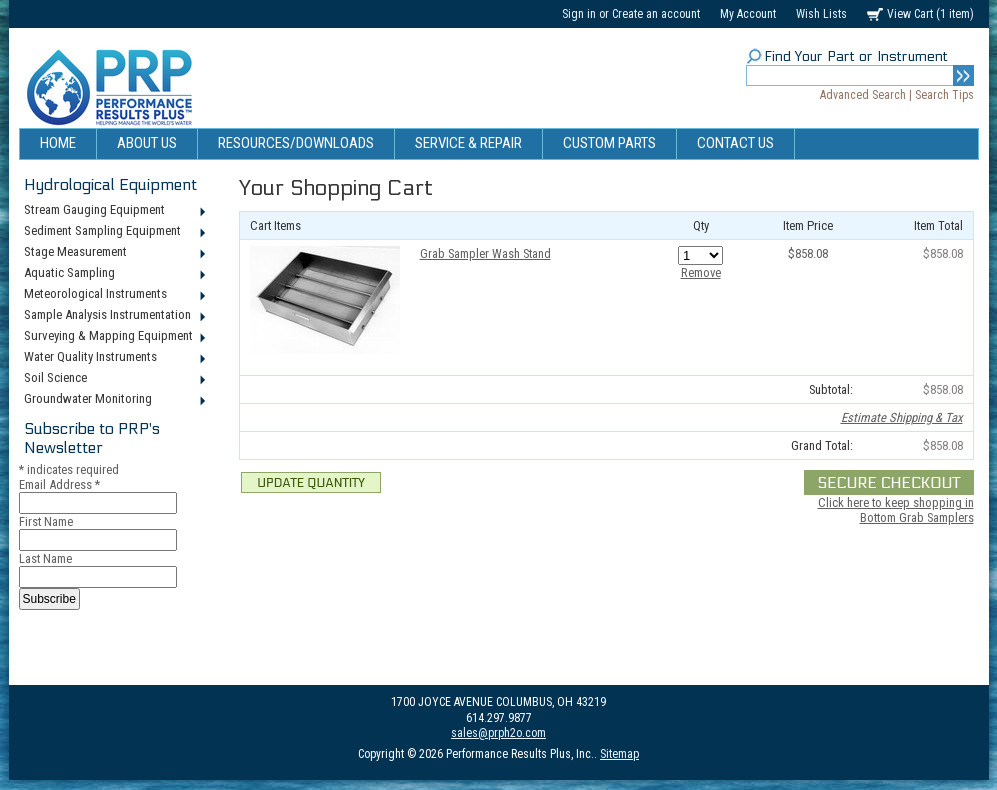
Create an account (656, 14)
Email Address (59, 484)
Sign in (579, 14)
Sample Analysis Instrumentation (113, 316)
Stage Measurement (113, 253)
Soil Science (113, 379)
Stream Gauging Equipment (113, 211)
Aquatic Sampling (113, 274)
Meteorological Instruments (113, 295)
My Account (748, 14)
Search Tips (944, 95)
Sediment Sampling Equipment (113, 232)
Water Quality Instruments (113, 358)
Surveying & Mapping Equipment (113, 337)
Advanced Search (863, 95)
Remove (701, 272)
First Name (46, 521)
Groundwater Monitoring (113, 400)
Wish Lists (821, 14)
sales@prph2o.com (498, 733)
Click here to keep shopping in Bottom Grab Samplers (896, 510)
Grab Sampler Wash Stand (485, 253)
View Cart (930, 14)
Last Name (45, 558)
